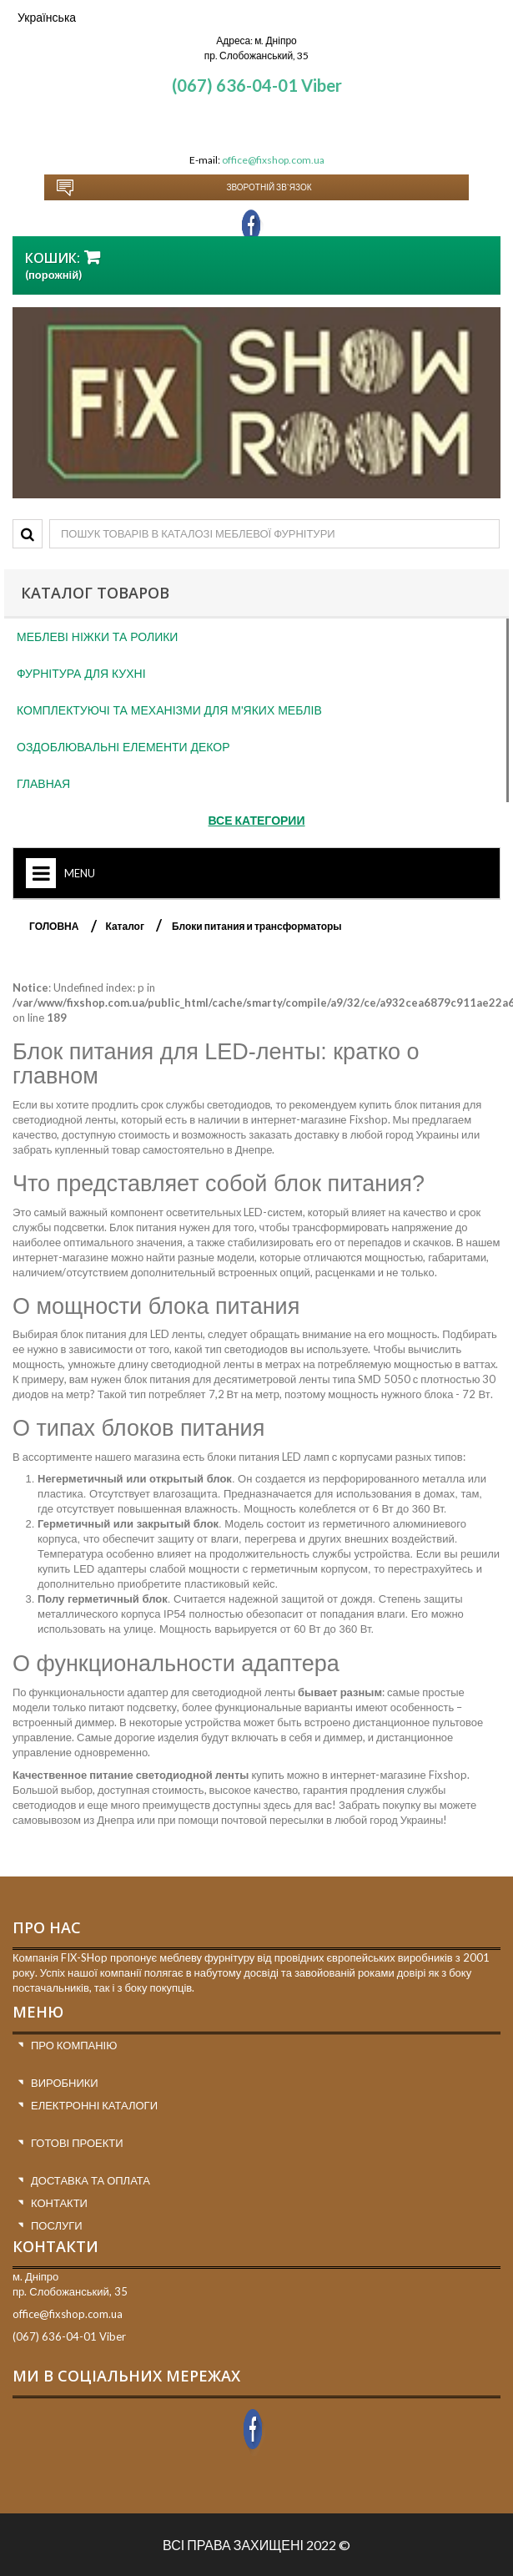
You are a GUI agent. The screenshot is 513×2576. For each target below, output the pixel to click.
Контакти (59, 2203)
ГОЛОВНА (53, 926)
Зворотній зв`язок (268, 187)
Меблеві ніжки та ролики (97, 637)
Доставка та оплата (90, 2180)
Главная (43, 783)
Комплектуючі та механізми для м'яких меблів (169, 710)
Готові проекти (77, 2142)
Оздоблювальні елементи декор (123, 747)
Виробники (64, 2082)
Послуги (57, 2225)
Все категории (257, 820)
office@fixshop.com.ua (273, 160)
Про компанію (74, 2045)
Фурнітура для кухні (81, 673)
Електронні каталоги (94, 2105)
